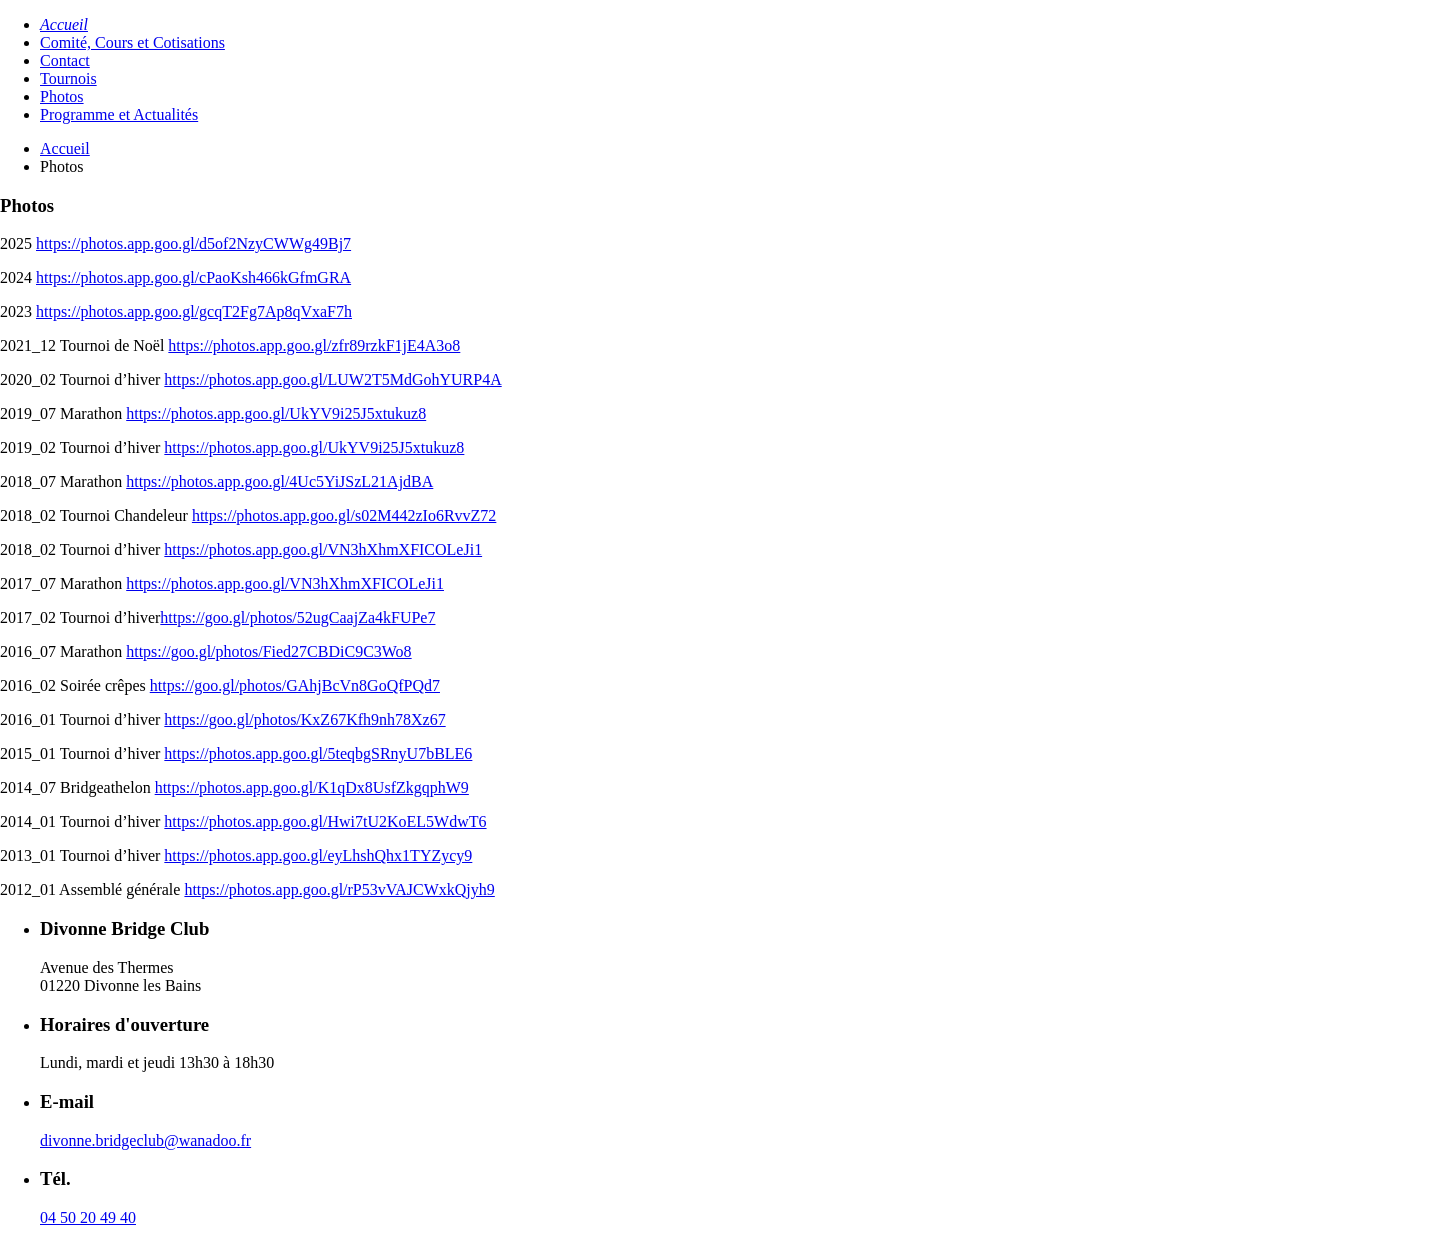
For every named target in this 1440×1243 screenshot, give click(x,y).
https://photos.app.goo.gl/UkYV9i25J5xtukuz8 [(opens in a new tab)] (276, 413)
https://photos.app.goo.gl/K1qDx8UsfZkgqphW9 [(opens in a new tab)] (312, 787)
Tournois (68, 78)
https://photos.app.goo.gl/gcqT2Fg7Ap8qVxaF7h (194, 311)
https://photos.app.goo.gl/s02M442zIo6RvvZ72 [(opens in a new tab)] (344, 515)
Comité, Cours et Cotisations (132, 42)
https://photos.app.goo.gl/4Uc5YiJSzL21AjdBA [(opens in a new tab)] (279, 481)
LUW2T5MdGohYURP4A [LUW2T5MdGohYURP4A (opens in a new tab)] (414, 379)
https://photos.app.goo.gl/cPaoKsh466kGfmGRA (193, 277)
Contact (65, 60)
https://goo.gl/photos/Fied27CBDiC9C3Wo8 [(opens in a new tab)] (268, 651)
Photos (62, 96)
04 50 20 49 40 (88, 1217)
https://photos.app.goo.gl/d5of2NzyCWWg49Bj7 (193, 243)
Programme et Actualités (119, 114)
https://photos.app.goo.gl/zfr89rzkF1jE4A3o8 (314, 345)
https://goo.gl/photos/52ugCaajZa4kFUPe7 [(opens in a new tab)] (297, 617)
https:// (186, 379)
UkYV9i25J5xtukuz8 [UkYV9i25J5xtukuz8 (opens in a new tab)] (395, 447)
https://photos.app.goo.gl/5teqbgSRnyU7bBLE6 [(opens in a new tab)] (318, 753)
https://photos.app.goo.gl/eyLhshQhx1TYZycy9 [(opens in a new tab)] (318, 855)
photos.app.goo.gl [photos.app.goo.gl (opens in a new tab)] (266, 379)
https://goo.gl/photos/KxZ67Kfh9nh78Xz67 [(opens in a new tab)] (304, 719)
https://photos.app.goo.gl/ (245, 447)
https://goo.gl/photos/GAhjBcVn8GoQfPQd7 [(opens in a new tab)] (295, 685)
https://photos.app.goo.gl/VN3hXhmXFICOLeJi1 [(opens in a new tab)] (323, 549)
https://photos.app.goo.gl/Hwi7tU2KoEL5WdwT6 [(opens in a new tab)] (325, 821)
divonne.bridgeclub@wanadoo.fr (145, 1140)
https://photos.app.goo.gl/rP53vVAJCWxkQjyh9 (339, 889)
